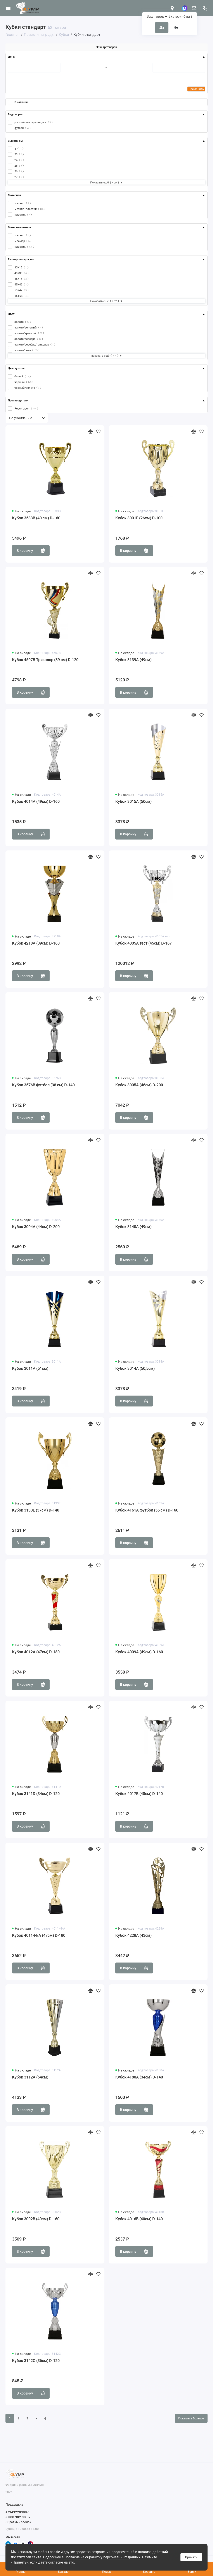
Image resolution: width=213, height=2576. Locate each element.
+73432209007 (17, 2512)
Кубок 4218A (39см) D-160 (36, 943)
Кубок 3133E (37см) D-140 (35, 1510)
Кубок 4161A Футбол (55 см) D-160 (146, 1510)
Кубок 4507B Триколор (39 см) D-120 (45, 659)
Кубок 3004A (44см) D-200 (36, 1226)
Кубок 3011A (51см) (30, 1368)
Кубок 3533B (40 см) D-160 (36, 518)
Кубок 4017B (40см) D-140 (139, 1793)
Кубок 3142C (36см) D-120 (36, 2360)
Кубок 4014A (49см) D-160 (36, 801)
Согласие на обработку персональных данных (102, 2557)
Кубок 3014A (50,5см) (135, 1368)
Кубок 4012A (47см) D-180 (36, 1652)
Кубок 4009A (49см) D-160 (139, 1652)
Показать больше (191, 2418)
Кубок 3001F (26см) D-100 (139, 518)
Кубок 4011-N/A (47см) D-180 (38, 1935)
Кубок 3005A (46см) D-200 (139, 1085)
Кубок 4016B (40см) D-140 (139, 2219)
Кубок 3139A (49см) (133, 659)
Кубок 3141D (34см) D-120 (36, 1793)
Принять (191, 2557)
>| (45, 2418)
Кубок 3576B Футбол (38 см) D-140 (43, 1085)
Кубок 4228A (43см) (133, 1935)
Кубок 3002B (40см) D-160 (35, 2219)
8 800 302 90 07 (18, 2517)
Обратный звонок (18, 2522)
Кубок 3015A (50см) (133, 801)
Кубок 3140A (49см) (133, 1226)
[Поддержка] (205, 8)
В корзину (31, 550)
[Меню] (8, 8)
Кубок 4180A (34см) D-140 (139, 2077)
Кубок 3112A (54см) (30, 2077)
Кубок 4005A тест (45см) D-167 (143, 943)
